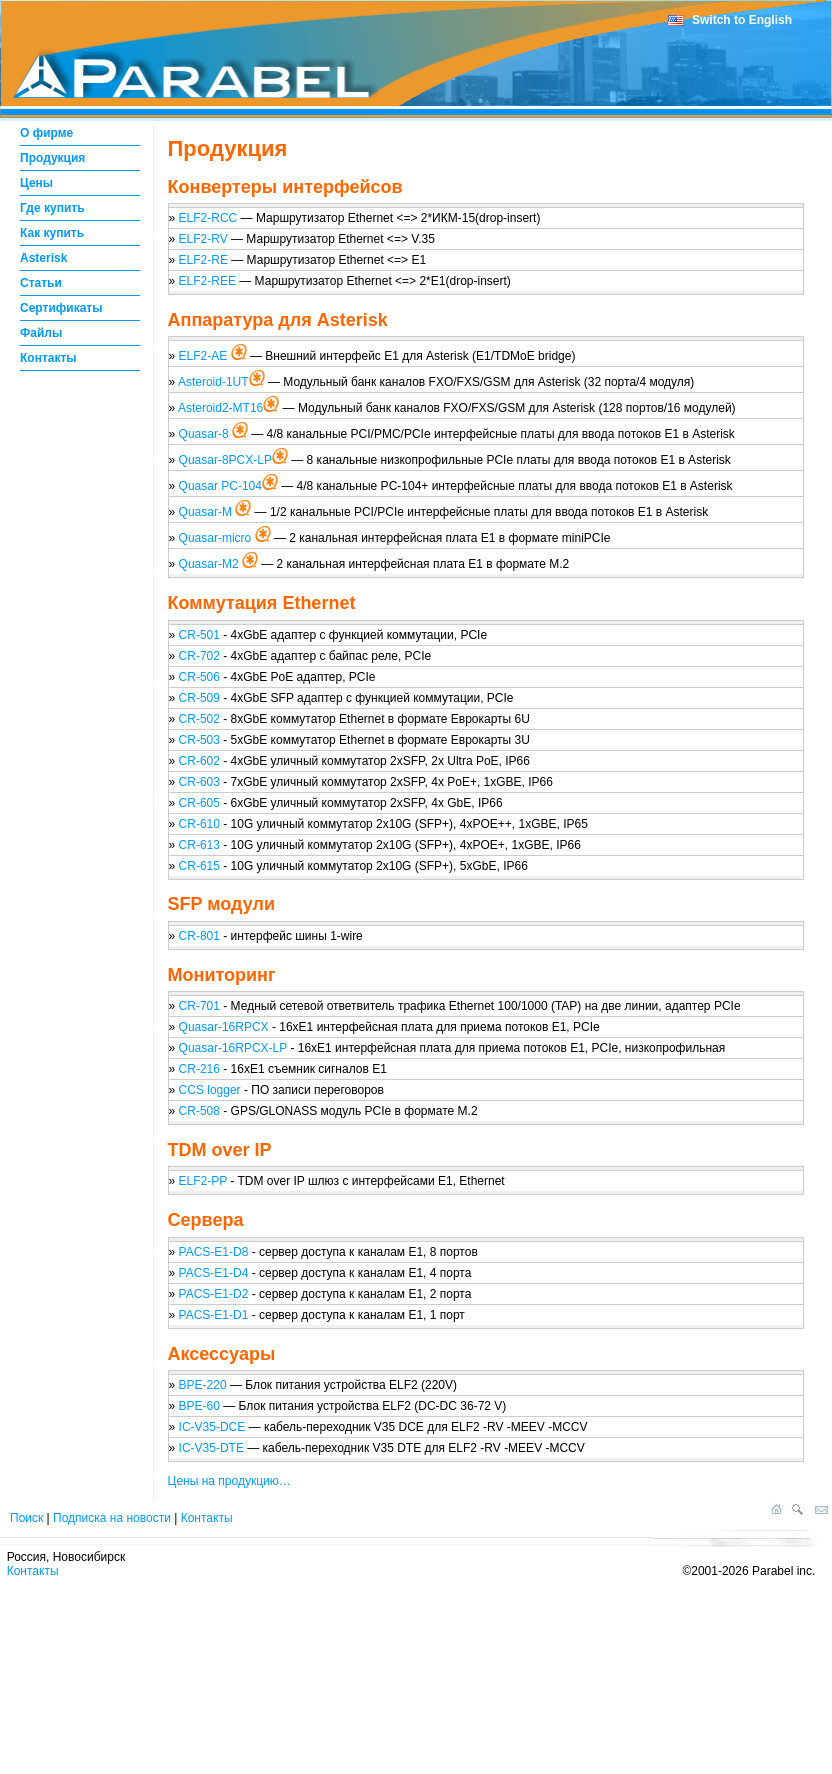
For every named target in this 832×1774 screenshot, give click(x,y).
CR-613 (201, 845)
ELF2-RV (203, 239)
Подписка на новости (112, 1518)
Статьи (41, 283)
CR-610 (201, 824)
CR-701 (199, 1006)
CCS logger (210, 1090)
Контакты (48, 358)
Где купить (52, 208)
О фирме (46, 133)
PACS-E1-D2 (214, 1294)
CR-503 (199, 740)
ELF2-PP (203, 1181)
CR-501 (199, 635)
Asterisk (43, 258)
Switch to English (742, 20)
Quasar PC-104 (220, 486)
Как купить (52, 233)
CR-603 (201, 782)
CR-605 (201, 803)
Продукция (52, 158)
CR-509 (199, 698)
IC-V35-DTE (211, 1448)
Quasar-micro (217, 538)
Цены (36, 183)
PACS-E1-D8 (214, 1252)
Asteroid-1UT (213, 382)
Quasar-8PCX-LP (225, 460)
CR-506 (199, 677)
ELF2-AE (205, 356)
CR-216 (201, 1069)
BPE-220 (203, 1385)
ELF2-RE (203, 260)
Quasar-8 (205, 434)
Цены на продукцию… (229, 1481)
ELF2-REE (207, 281)
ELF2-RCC (208, 218)
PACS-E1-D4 (214, 1273)
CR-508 (199, 1111)
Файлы (41, 333)
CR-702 (199, 656)
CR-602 (201, 761)
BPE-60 (199, 1406)
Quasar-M (207, 512)
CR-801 (199, 936)
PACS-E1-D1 (214, 1315)
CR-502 (199, 719)
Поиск (26, 1518)
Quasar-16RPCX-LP (235, 1048)
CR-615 (201, 866)
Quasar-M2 (210, 564)
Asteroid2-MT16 (220, 408)
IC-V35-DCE (212, 1427)
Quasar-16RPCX (225, 1027)
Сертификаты (61, 308)
